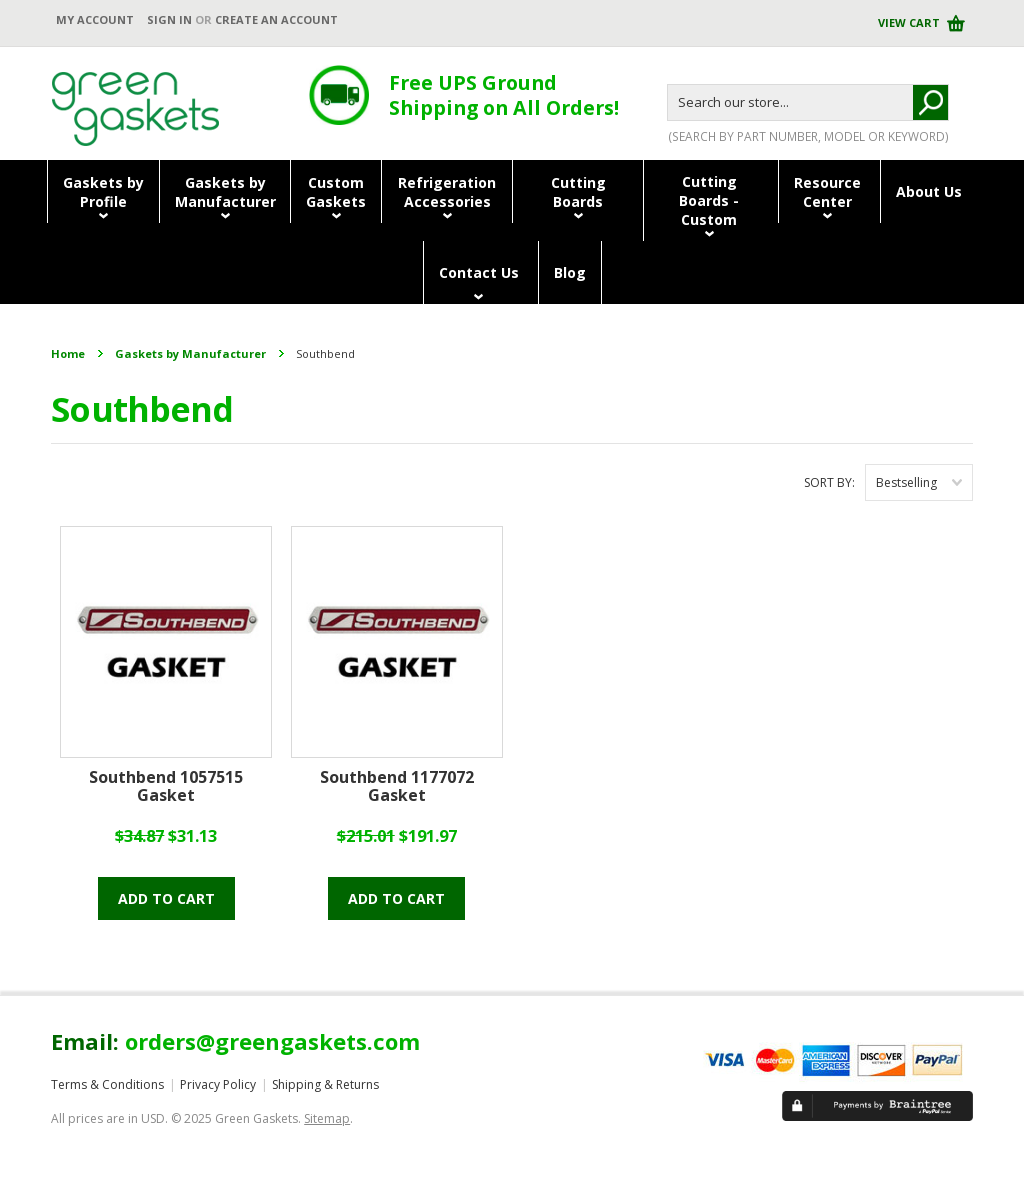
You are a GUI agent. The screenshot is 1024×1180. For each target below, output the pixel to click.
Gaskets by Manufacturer (190, 353)
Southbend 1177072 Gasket (397, 787)
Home (68, 353)
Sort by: (829, 482)
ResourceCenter (827, 192)
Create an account (276, 19)
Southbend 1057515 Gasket (166, 787)
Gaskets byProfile (103, 192)
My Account (95, 19)
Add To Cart (166, 898)
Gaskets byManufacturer (225, 192)
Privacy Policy (218, 1084)
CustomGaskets (336, 192)
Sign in (169, 19)
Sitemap (327, 1118)
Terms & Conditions (107, 1084)
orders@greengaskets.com (272, 1041)
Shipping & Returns (325, 1084)
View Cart (910, 22)
